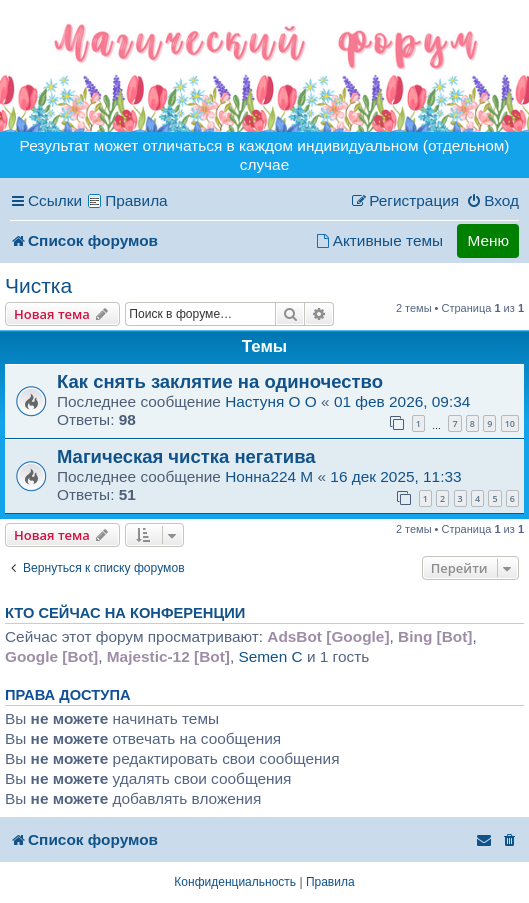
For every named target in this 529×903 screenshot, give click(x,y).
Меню (488, 240)
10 (510, 423)
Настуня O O (271, 401)
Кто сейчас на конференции (125, 613)
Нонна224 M (269, 476)
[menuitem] (492, 201)
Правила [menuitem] (136, 200)
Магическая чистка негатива (186, 456)
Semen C (270, 656)
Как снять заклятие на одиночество (220, 381)
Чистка (38, 285)
